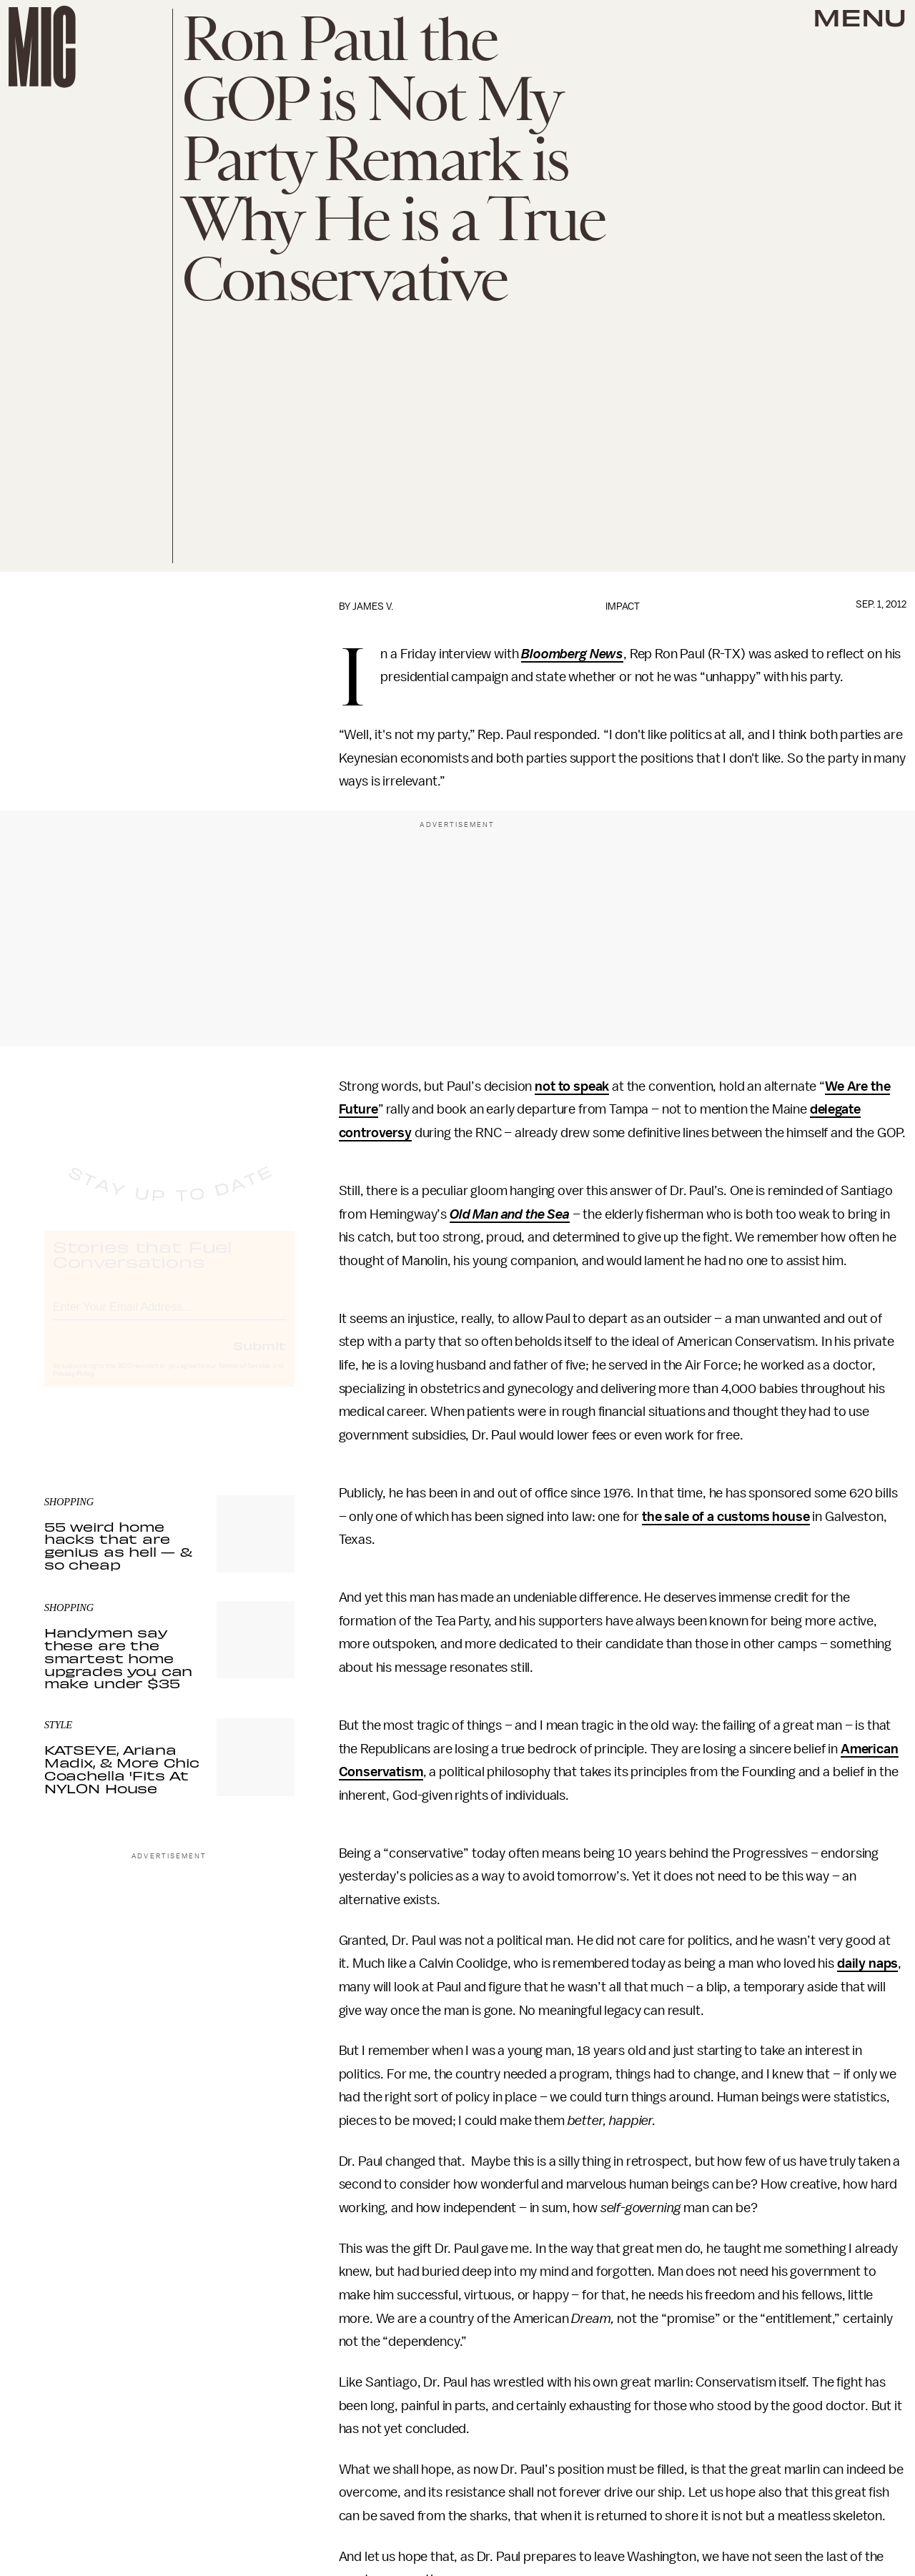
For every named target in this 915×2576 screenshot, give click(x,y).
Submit (259, 1358)
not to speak (572, 1086)
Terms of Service (244, 1378)
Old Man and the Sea (510, 1214)
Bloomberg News (572, 654)
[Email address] (169, 1317)
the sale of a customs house (726, 1517)
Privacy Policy (73, 1386)
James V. (372, 606)
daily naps (867, 1963)
